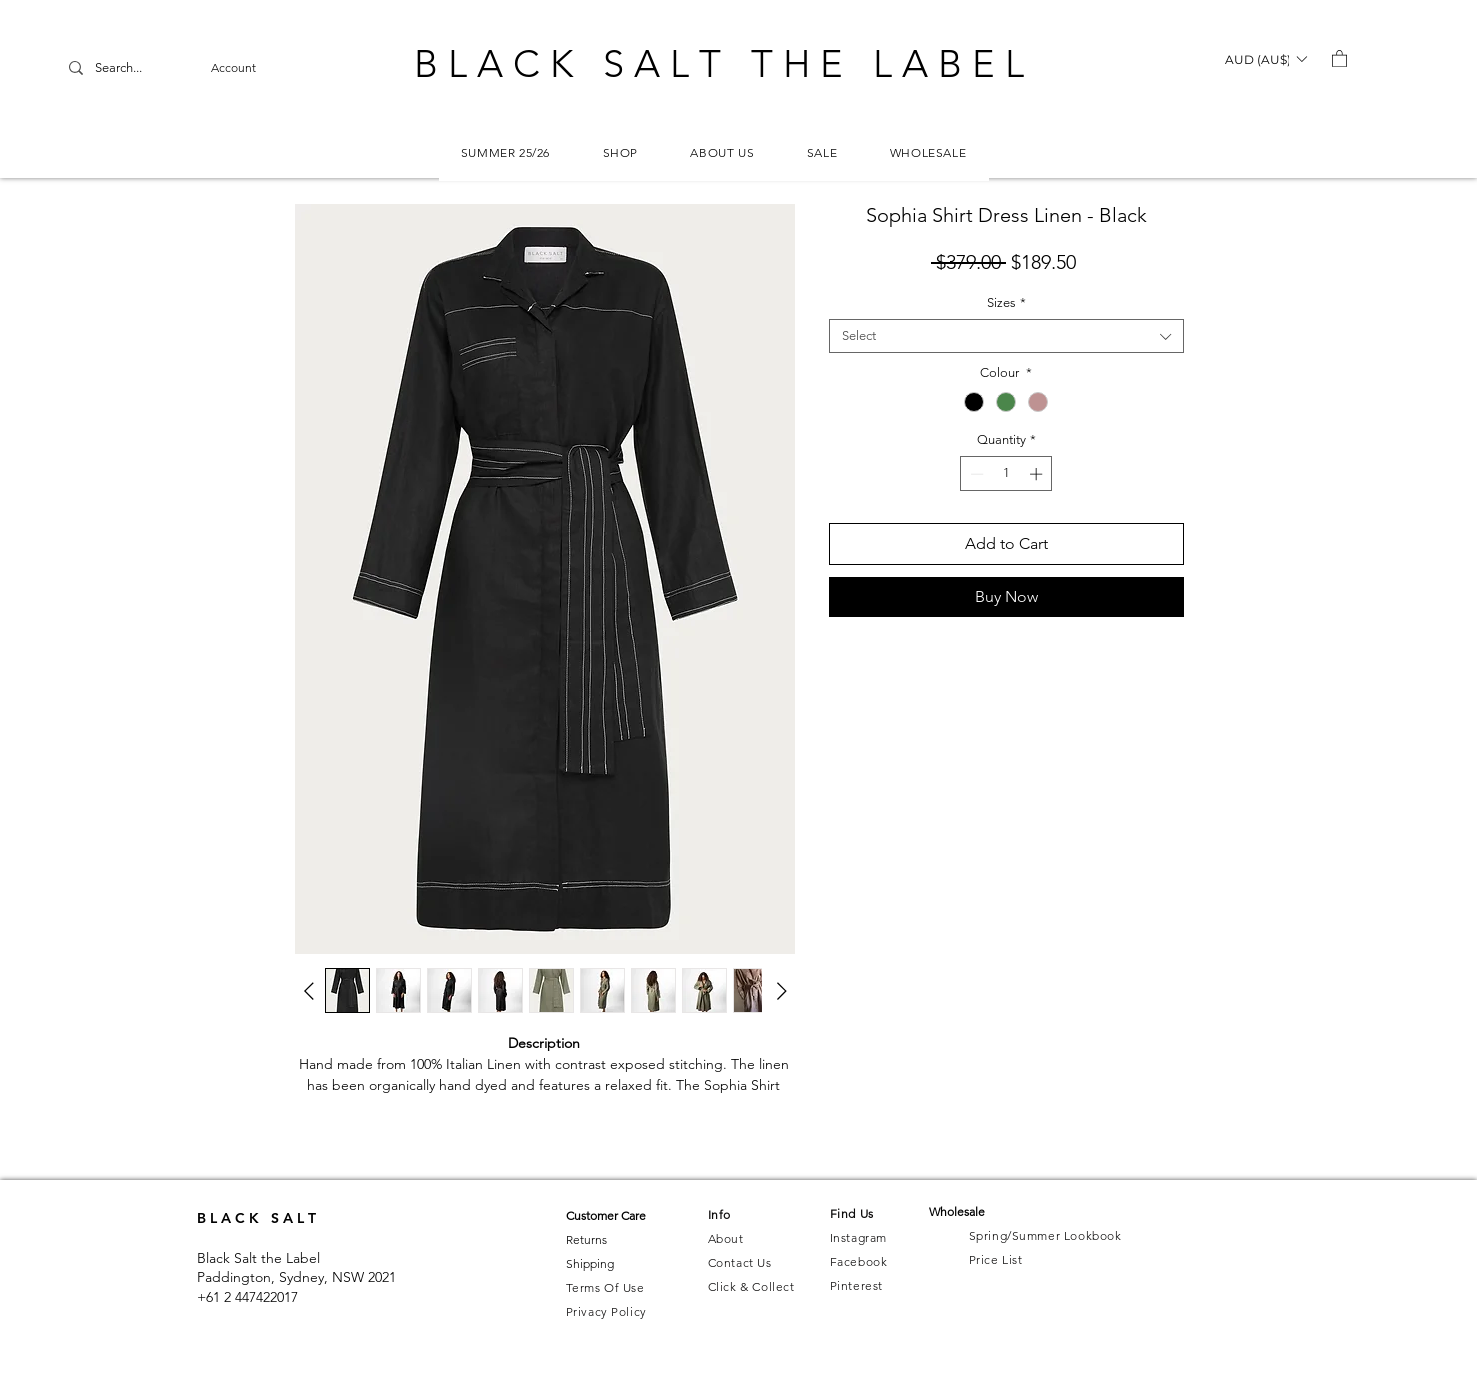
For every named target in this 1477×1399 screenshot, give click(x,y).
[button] (1265, 59)
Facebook (859, 1261)
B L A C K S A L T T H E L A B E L (719, 64)
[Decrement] (975, 474)
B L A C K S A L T (256, 1218)
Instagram (858, 1237)
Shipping (590, 1263)
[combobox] (1006, 336)
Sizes (1006, 302)
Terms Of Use (605, 1287)
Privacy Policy (606, 1311)
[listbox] (1265, 59)
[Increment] (1038, 474)
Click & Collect (751, 1286)
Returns (586, 1239)
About (726, 1238)
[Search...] (145, 68)
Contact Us (740, 1262)
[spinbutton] (1006, 474)
